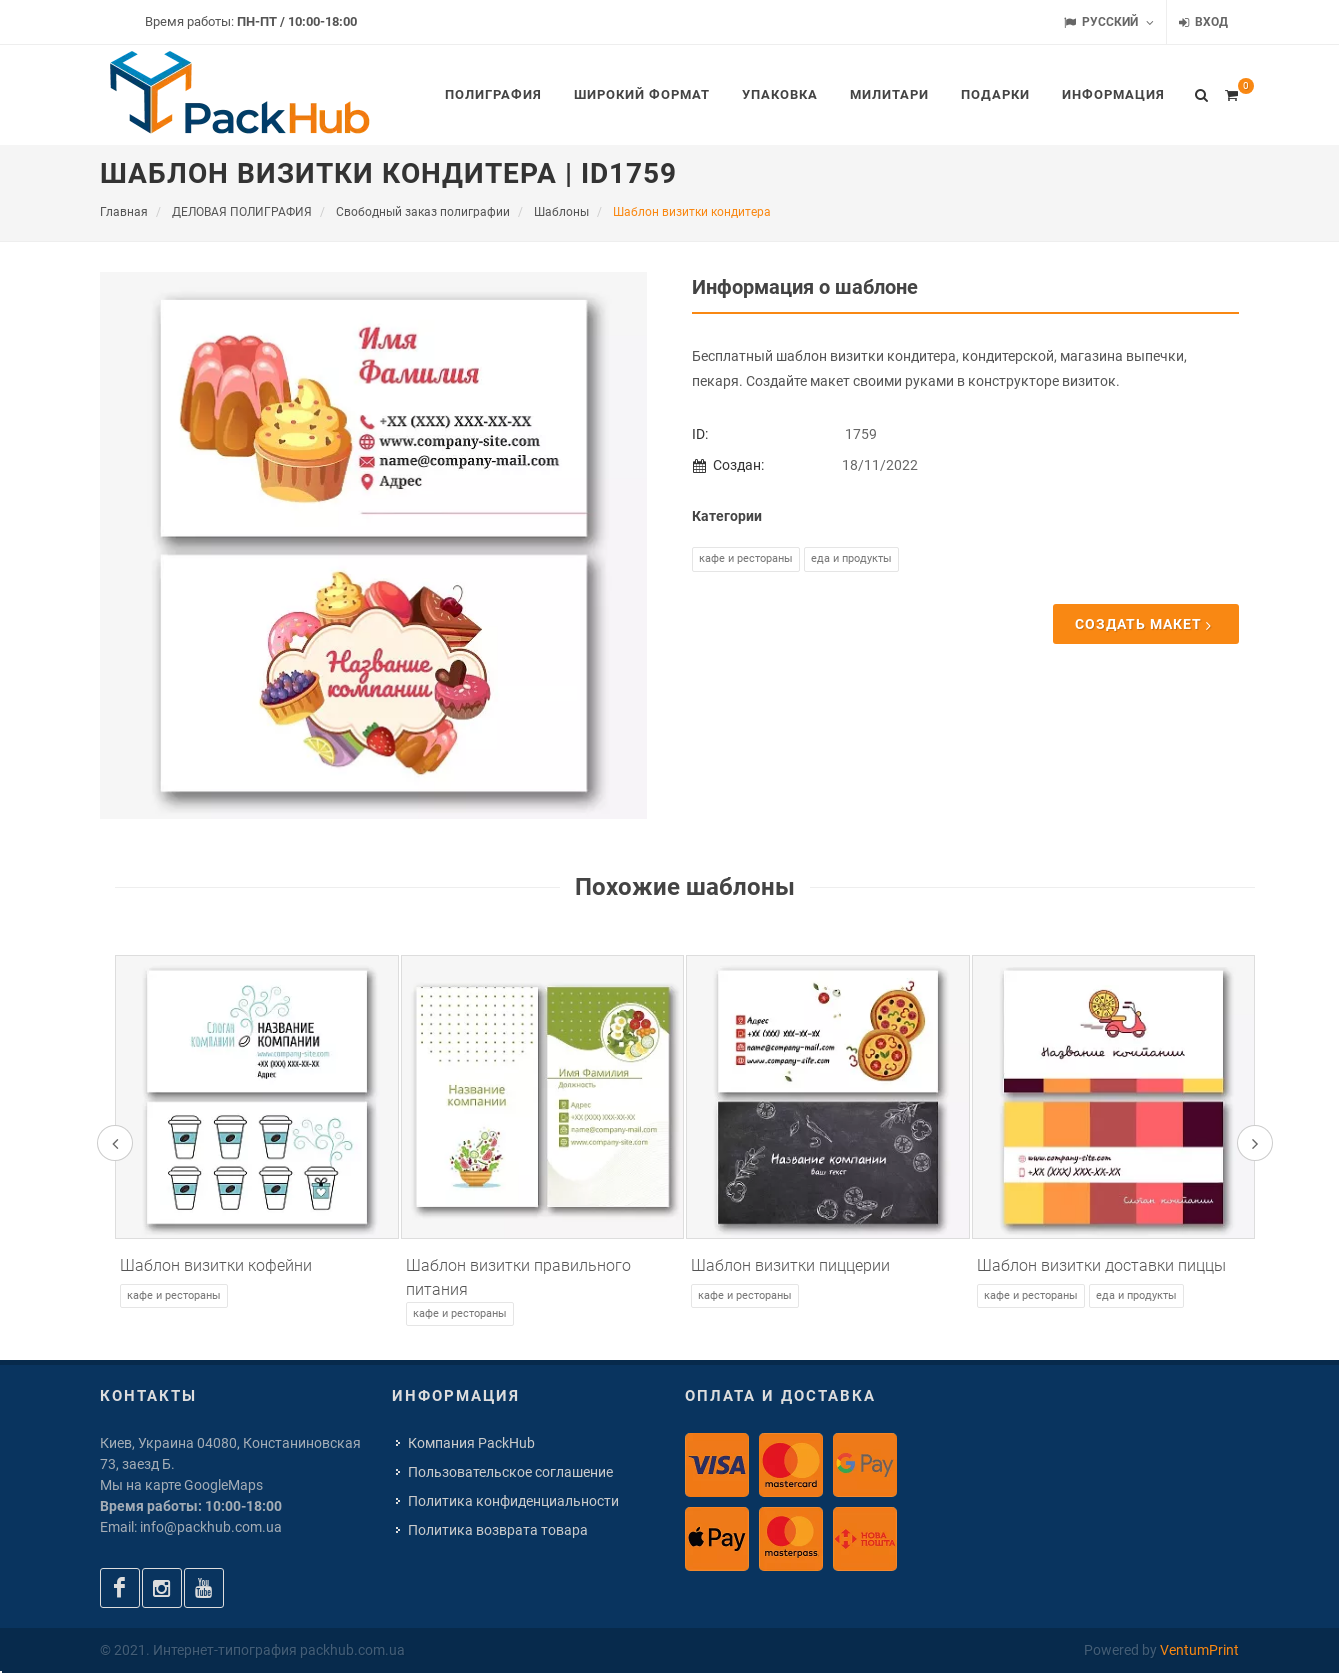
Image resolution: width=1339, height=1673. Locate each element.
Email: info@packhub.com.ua (191, 1527)
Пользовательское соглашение (510, 1472)
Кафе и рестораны (746, 558)
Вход (1203, 22)
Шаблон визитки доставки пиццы (1101, 1265)
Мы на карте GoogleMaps (181, 1485)
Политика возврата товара (498, 1530)
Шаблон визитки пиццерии (790, 1265)
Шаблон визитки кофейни (216, 1265)
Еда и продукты (851, 558)
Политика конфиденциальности (513, 1501)
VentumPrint (1199, 1650)
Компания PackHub (471, 1443)
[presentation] (115, 1143)
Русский (1109, 22)
